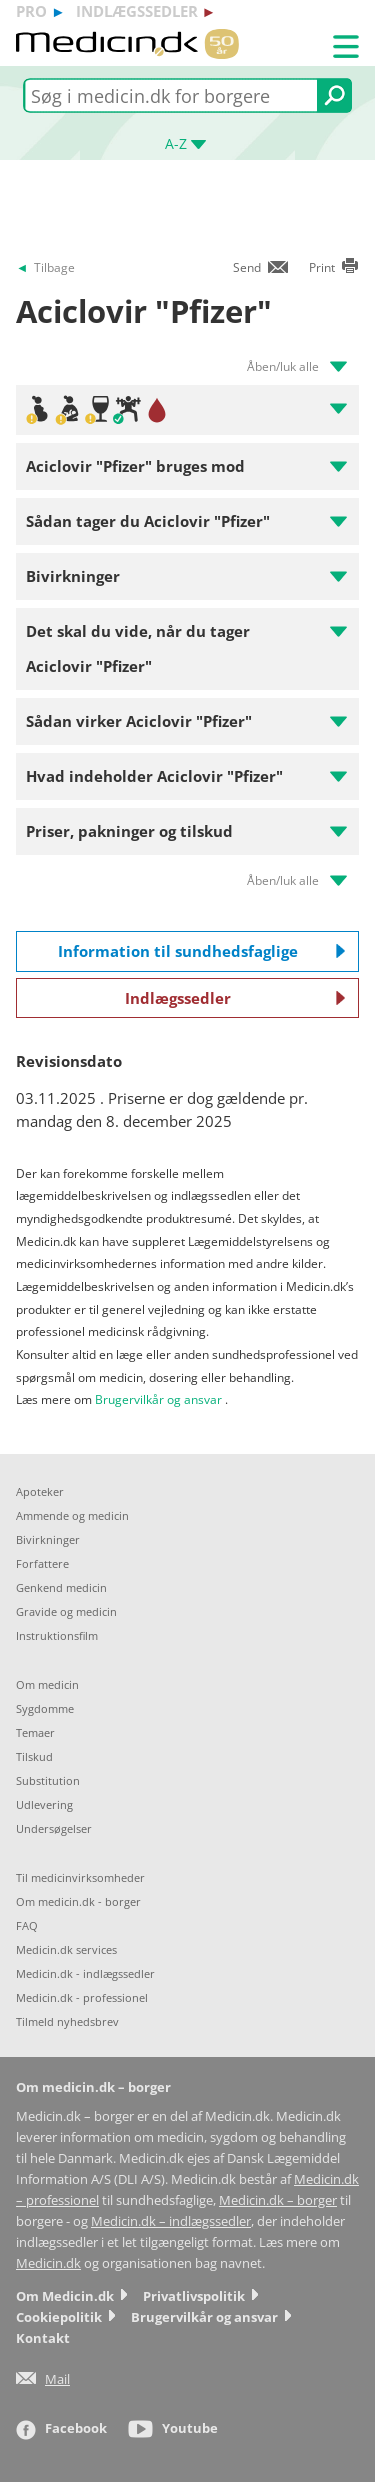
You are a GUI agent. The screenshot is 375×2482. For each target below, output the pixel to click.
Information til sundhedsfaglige (202, 951)
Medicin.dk (48, 2263)
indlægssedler (137, 11)
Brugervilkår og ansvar (158, 1399)
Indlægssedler (235, 998)
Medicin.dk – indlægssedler (171, 2221)
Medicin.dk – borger (278, 2200)
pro (31, 11)
